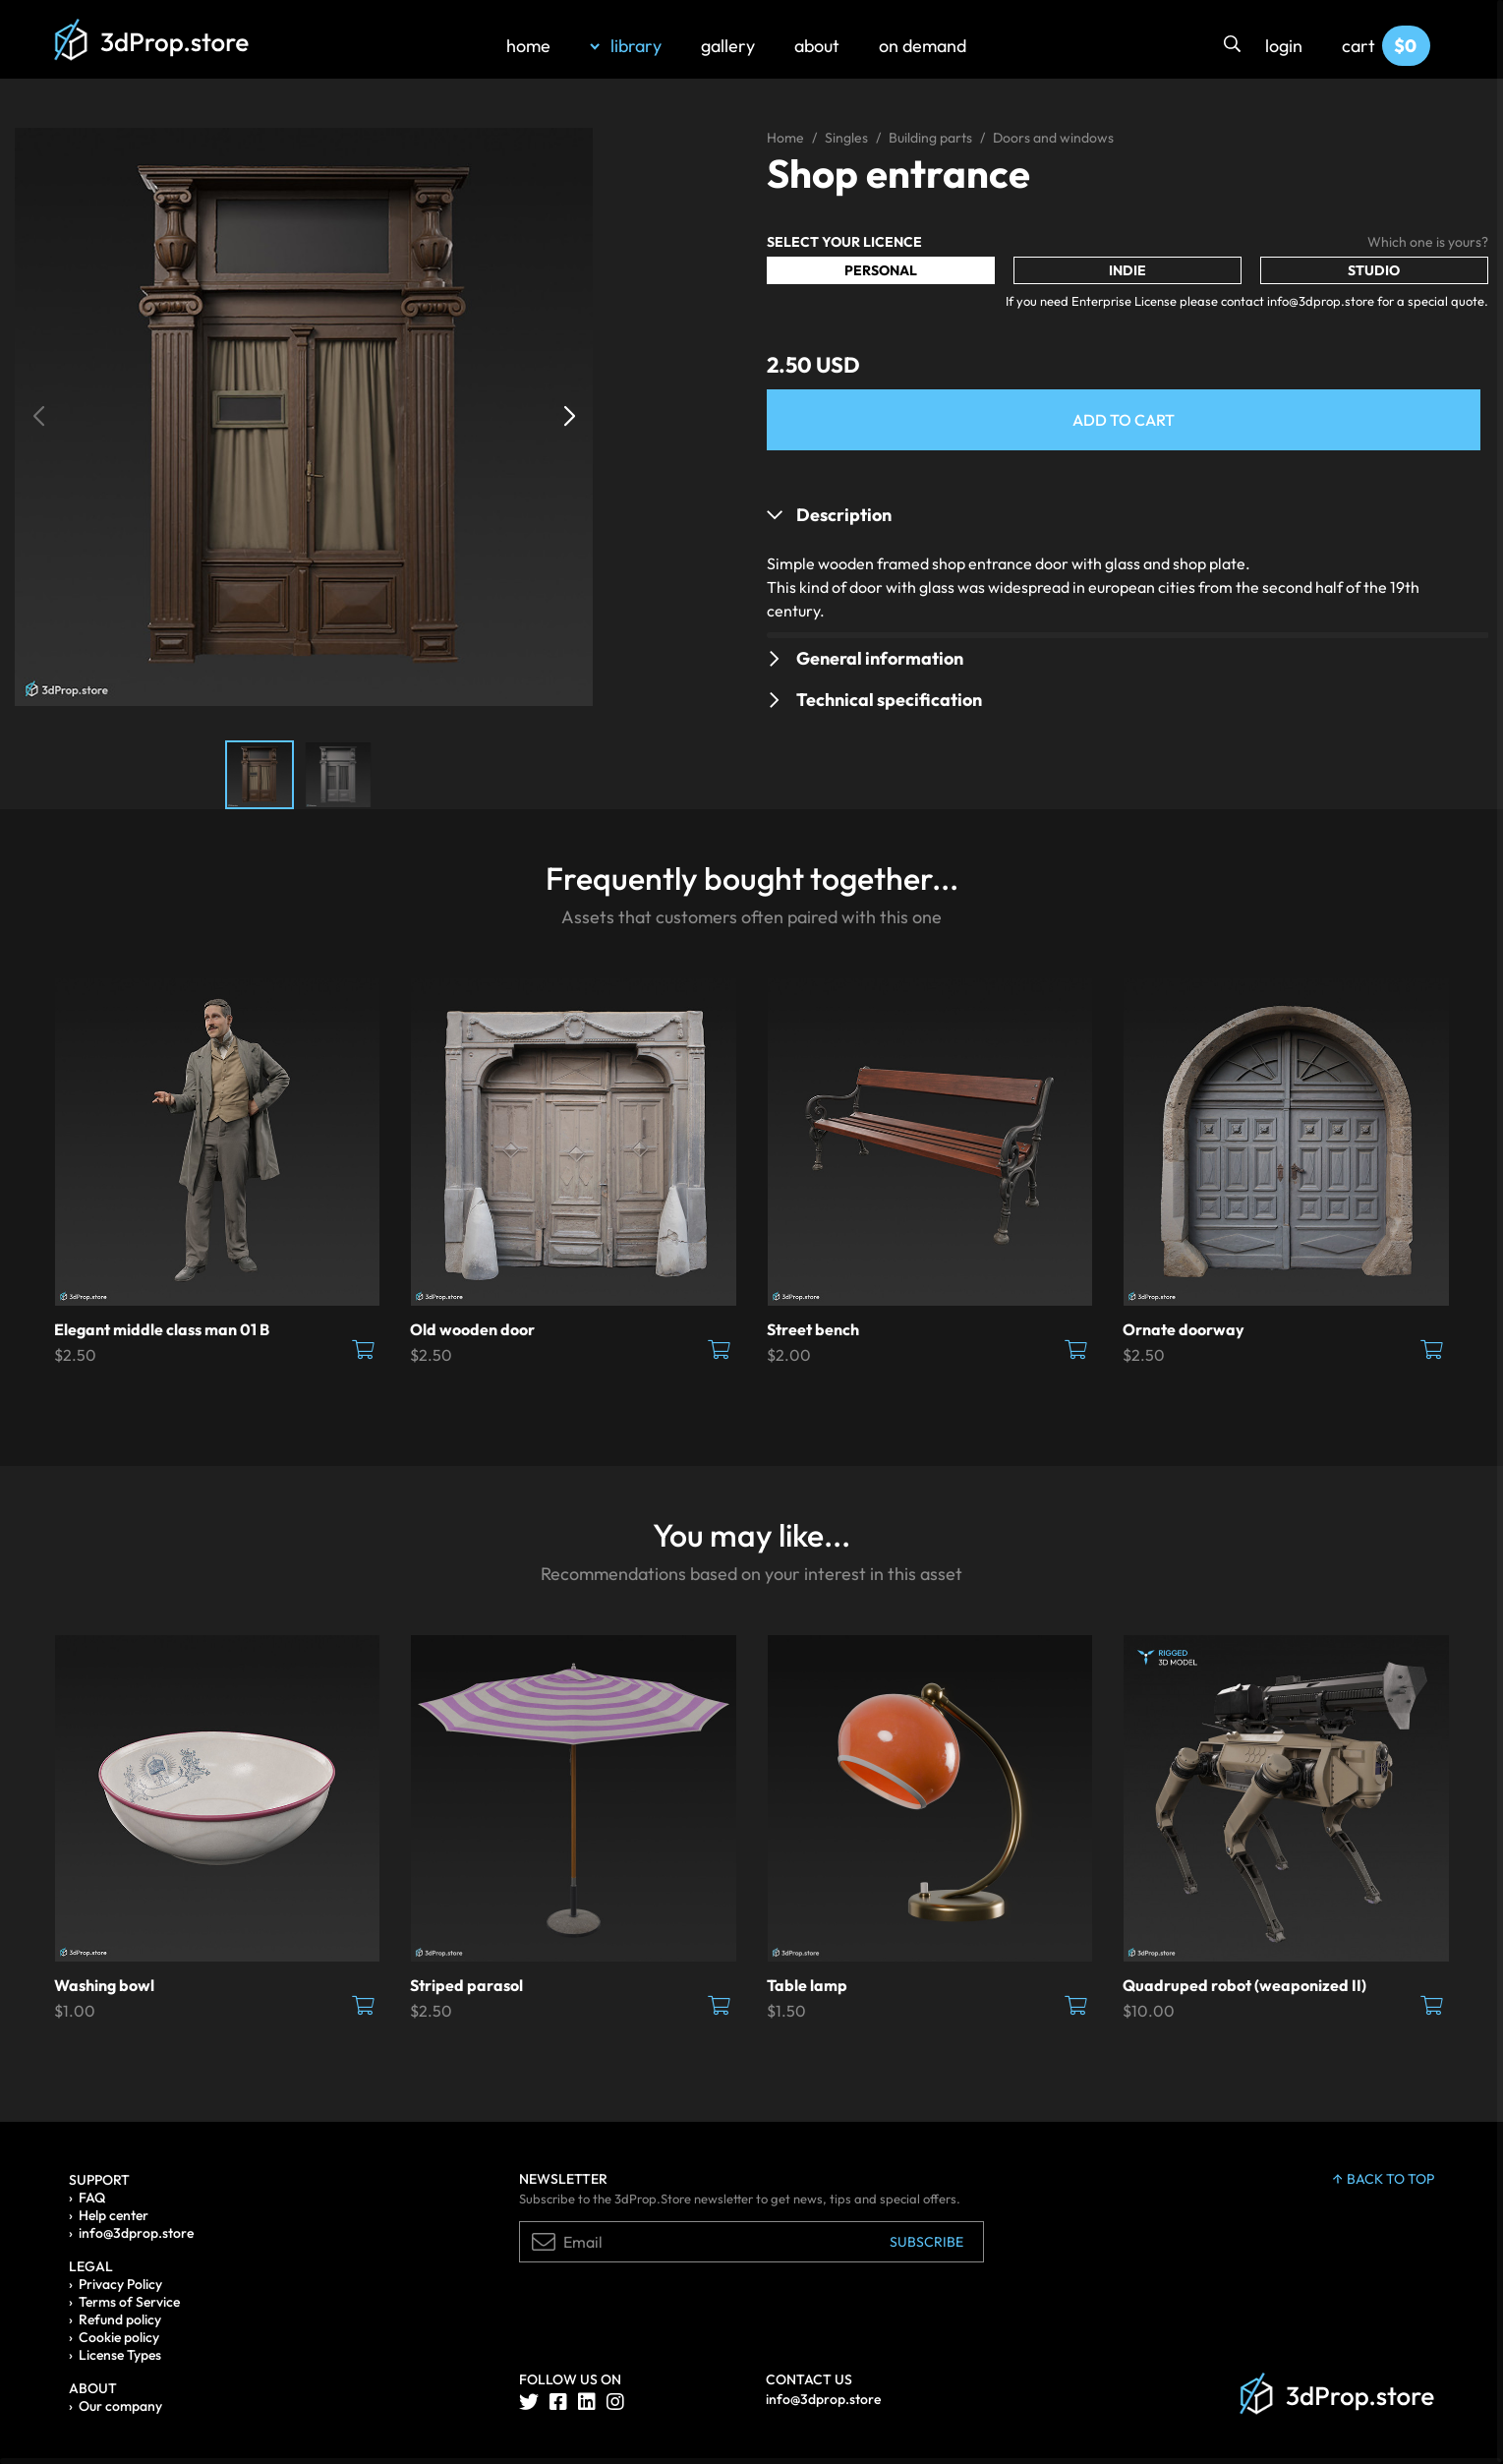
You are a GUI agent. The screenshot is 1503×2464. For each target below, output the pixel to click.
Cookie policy (119, 2337)
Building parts (930, 138)
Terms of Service (129, 2302)
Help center (113, 2215)
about (816, 45)
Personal (880, 270)
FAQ (92, 2197)
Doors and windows (1053, 138)
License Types (120, 2355)
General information (879, 658)
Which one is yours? (1427, 242)
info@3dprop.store (136, 2233)
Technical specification (889, 699)
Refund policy (120, 2319)
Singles (846, 138)
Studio (1374, 270)
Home (785, 138)
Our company (120, 2406)
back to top (1383, 2179)
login (1283, 45)
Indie (1127, 270)
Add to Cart (1123, 420)
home (528, 45)
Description (844, 514)
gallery (728, 45)
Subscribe (926, 2242)
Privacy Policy (120, 2284)
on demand (922, 45)
